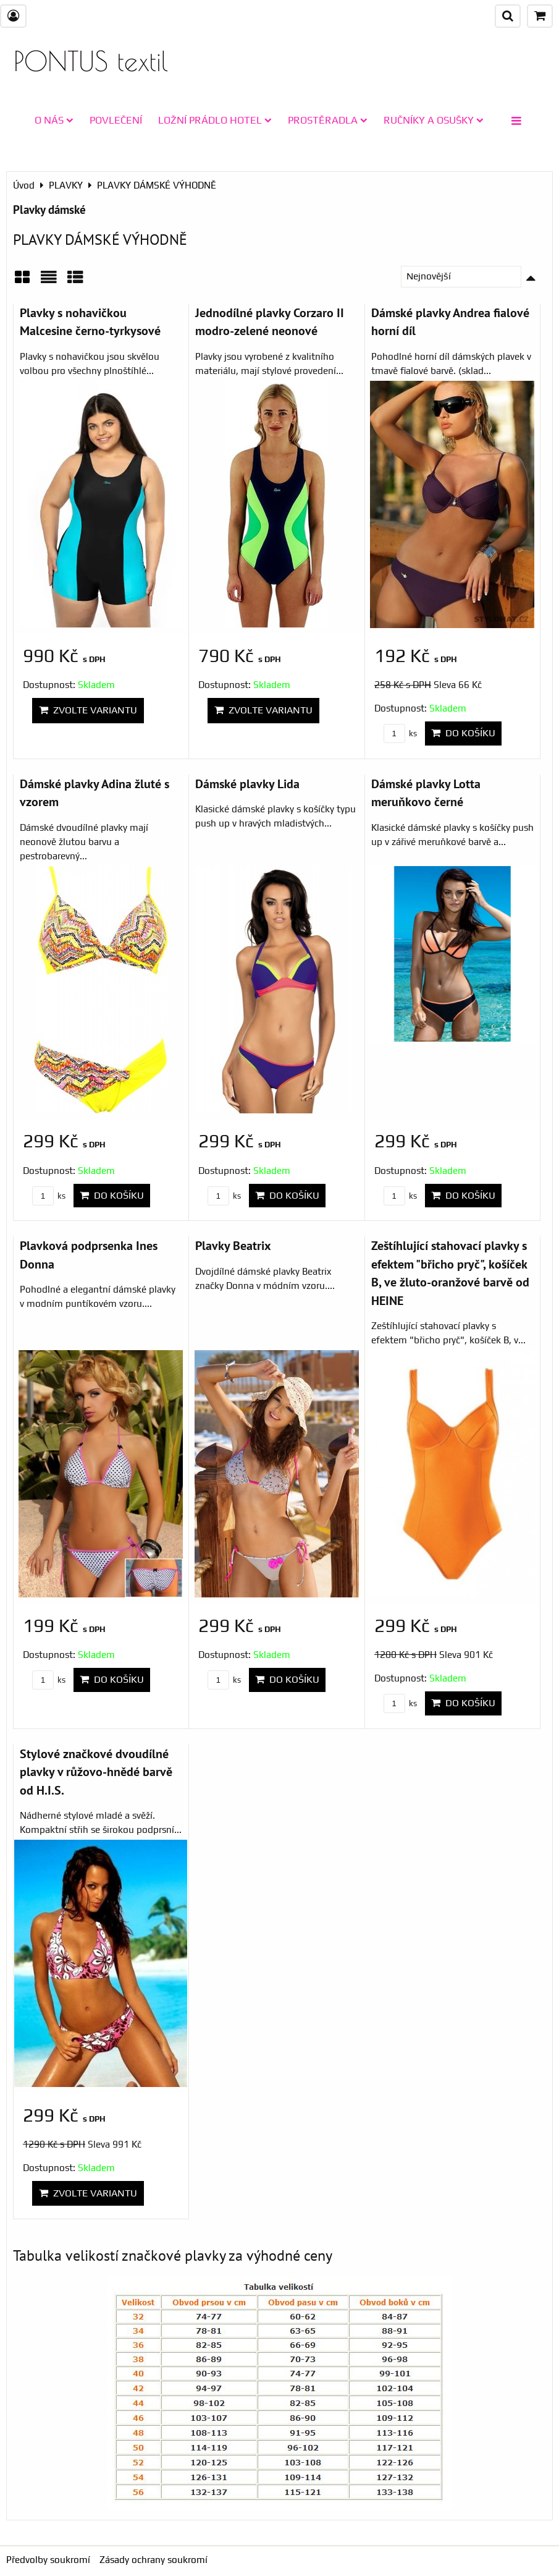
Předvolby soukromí (48, 2559)
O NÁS (54, 120)
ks (400, 733)
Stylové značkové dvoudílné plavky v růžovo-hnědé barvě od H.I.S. (96, 1772)
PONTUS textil (91, 61)
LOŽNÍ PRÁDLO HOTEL (215, 120)
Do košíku (463, 733)
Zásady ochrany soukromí (153, 2559)
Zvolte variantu (88, 710)
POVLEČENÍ (116, 120)
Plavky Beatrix (233, 1245)
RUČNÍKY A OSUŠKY (434, 120)
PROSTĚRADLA (328, 120)
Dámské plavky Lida (247, 783)
